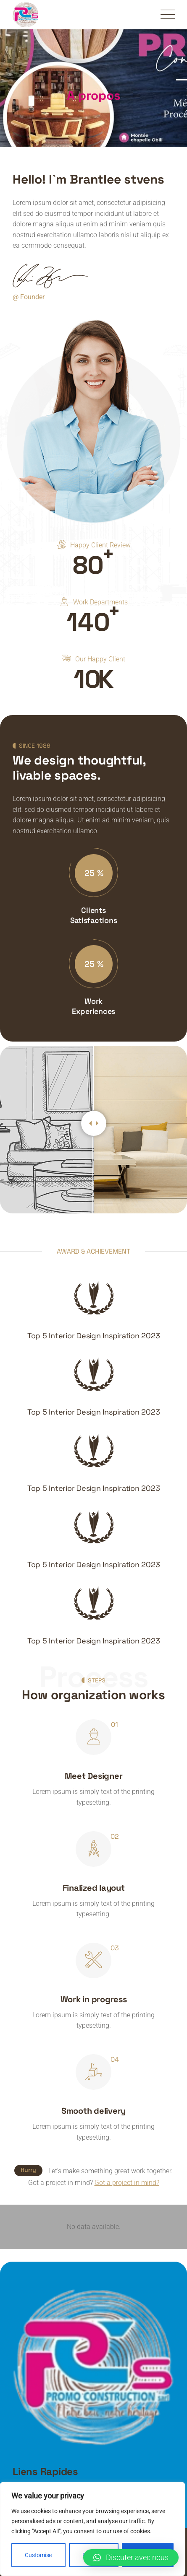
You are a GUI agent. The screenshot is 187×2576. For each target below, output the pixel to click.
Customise (38, 2555)
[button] (131, 2557)
